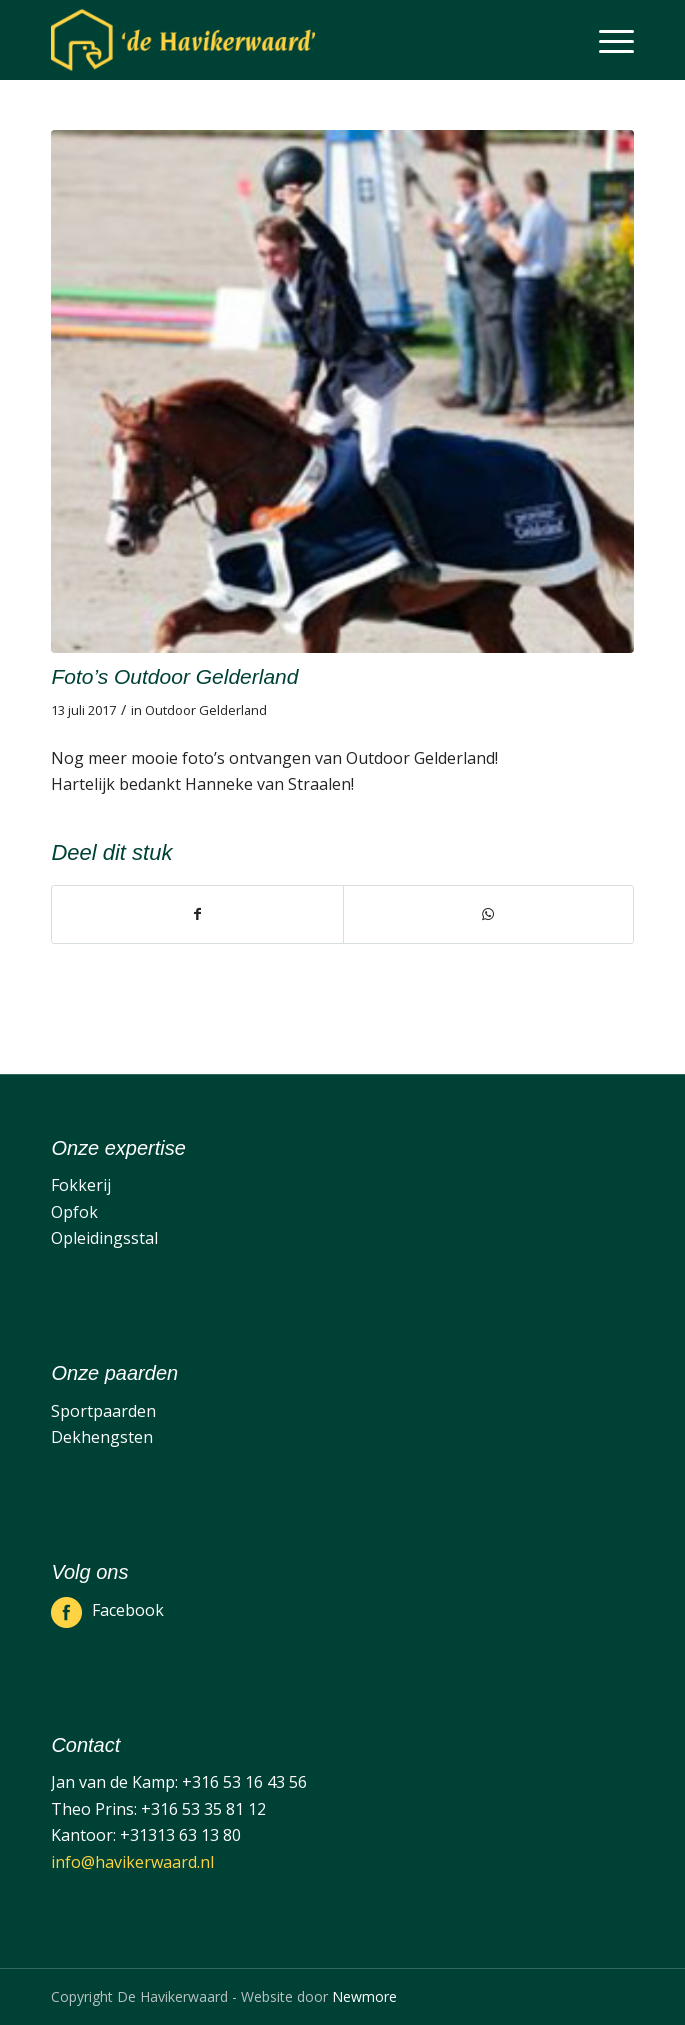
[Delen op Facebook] (197, 914)
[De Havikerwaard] (284, 40)
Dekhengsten (102, 1437)
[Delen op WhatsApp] (488, 914)
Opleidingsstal (104, 1238)
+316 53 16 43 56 (244, 1782)
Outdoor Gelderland (206, 710)
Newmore (364, 1996)
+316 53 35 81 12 (203, 1809)
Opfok (74, 1212)
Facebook (128, 1610)
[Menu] (606, 40)
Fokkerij (81, 1185)
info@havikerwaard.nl (132, 1862)
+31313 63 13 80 (180, 1835)
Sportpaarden (103, 1411)
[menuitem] (606, 40)
